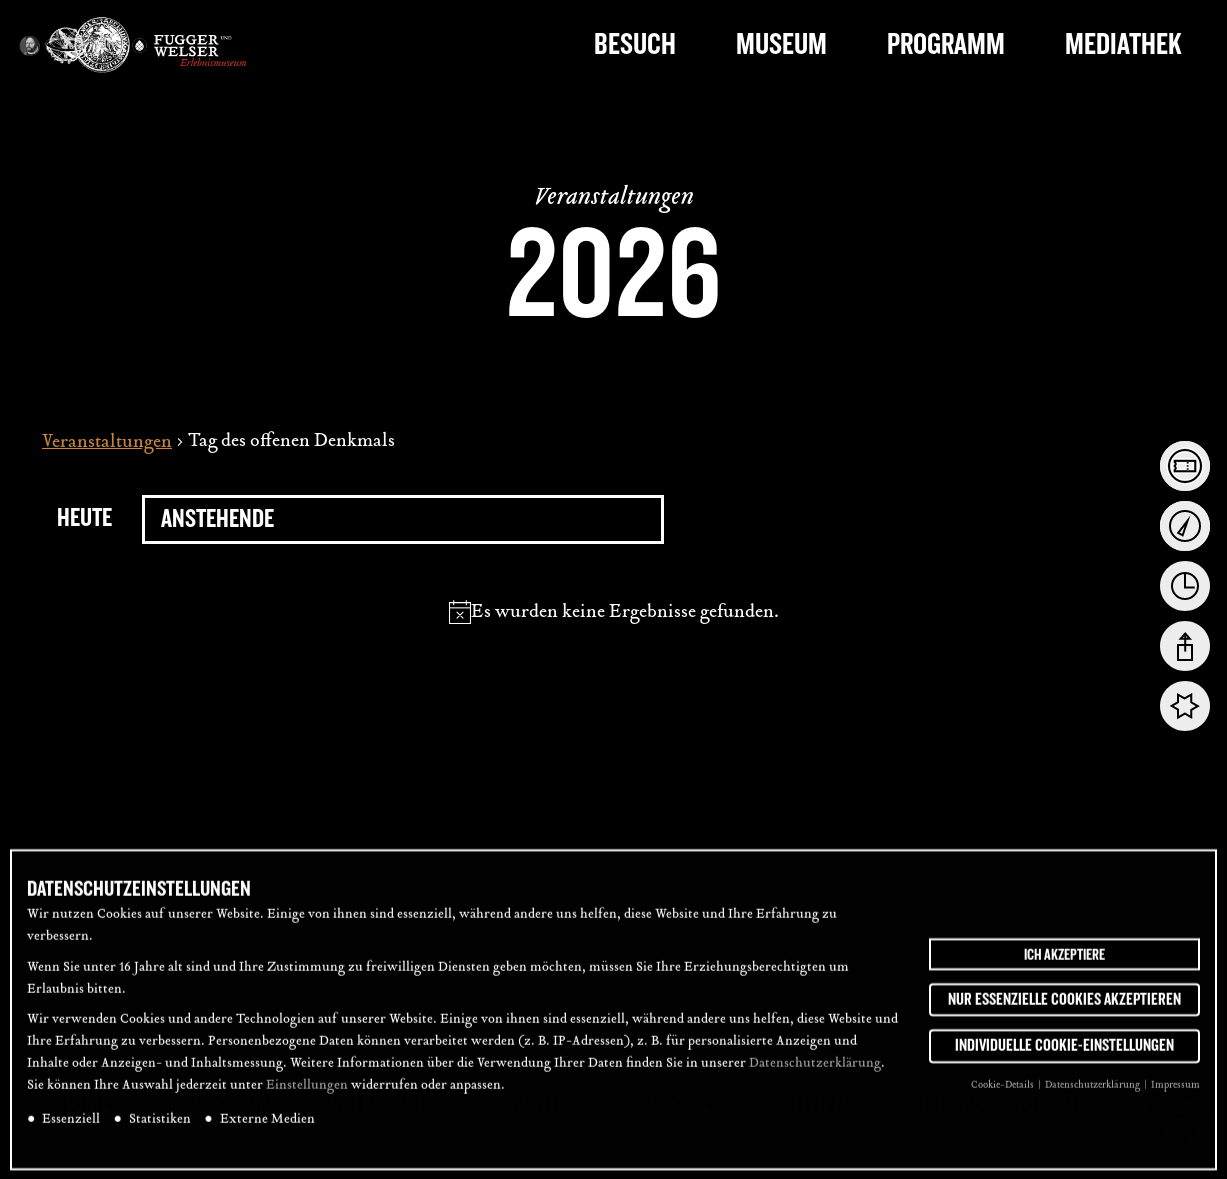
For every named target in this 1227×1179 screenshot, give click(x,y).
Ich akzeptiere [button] (1064, 967)
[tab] (1185, 466)
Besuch (635, 44)
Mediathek (1123, 44)
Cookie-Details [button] (1003, 1098)
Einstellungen (307, 1099)
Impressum (1175, 1098)
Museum (781, 44)
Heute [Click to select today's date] (84, 518)
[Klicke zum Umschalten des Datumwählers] (403, 519)
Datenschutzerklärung (815, 1077)
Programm (946, 44)
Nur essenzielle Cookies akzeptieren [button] (1064, 1012)
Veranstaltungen (107, 442)
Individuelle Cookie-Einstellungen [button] (1064, 1059)
